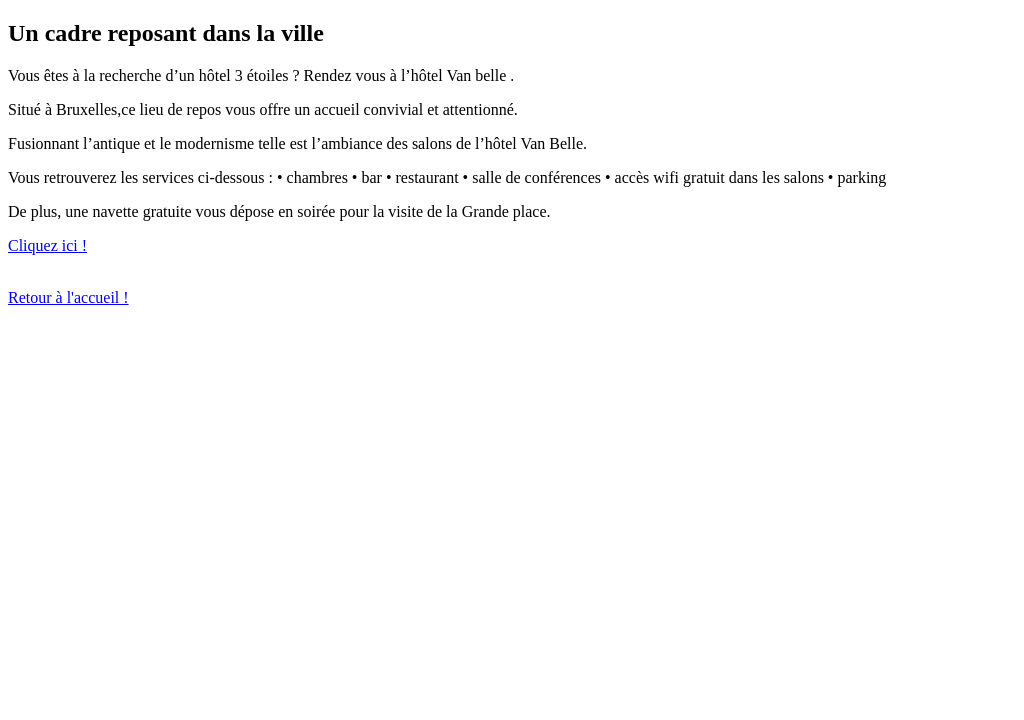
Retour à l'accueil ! (68, 297)
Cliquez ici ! (47, 245)
